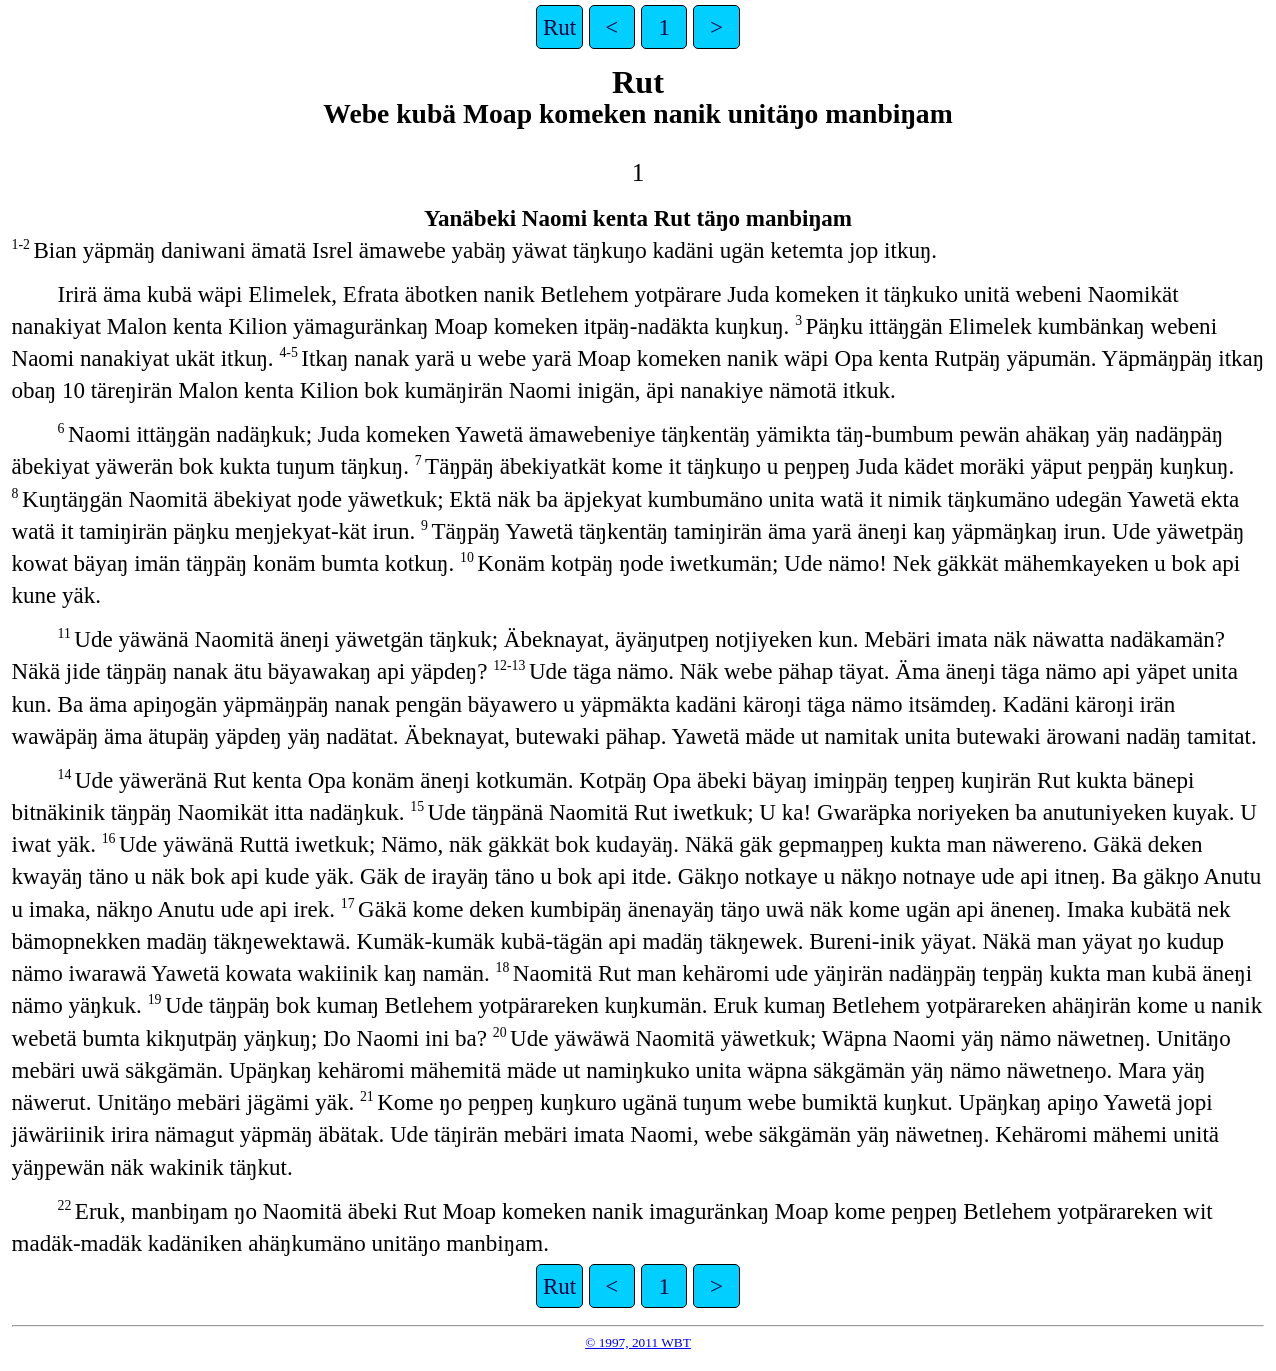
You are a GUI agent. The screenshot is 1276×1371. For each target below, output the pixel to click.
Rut (559, 27)
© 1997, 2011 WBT (638, 1342)
